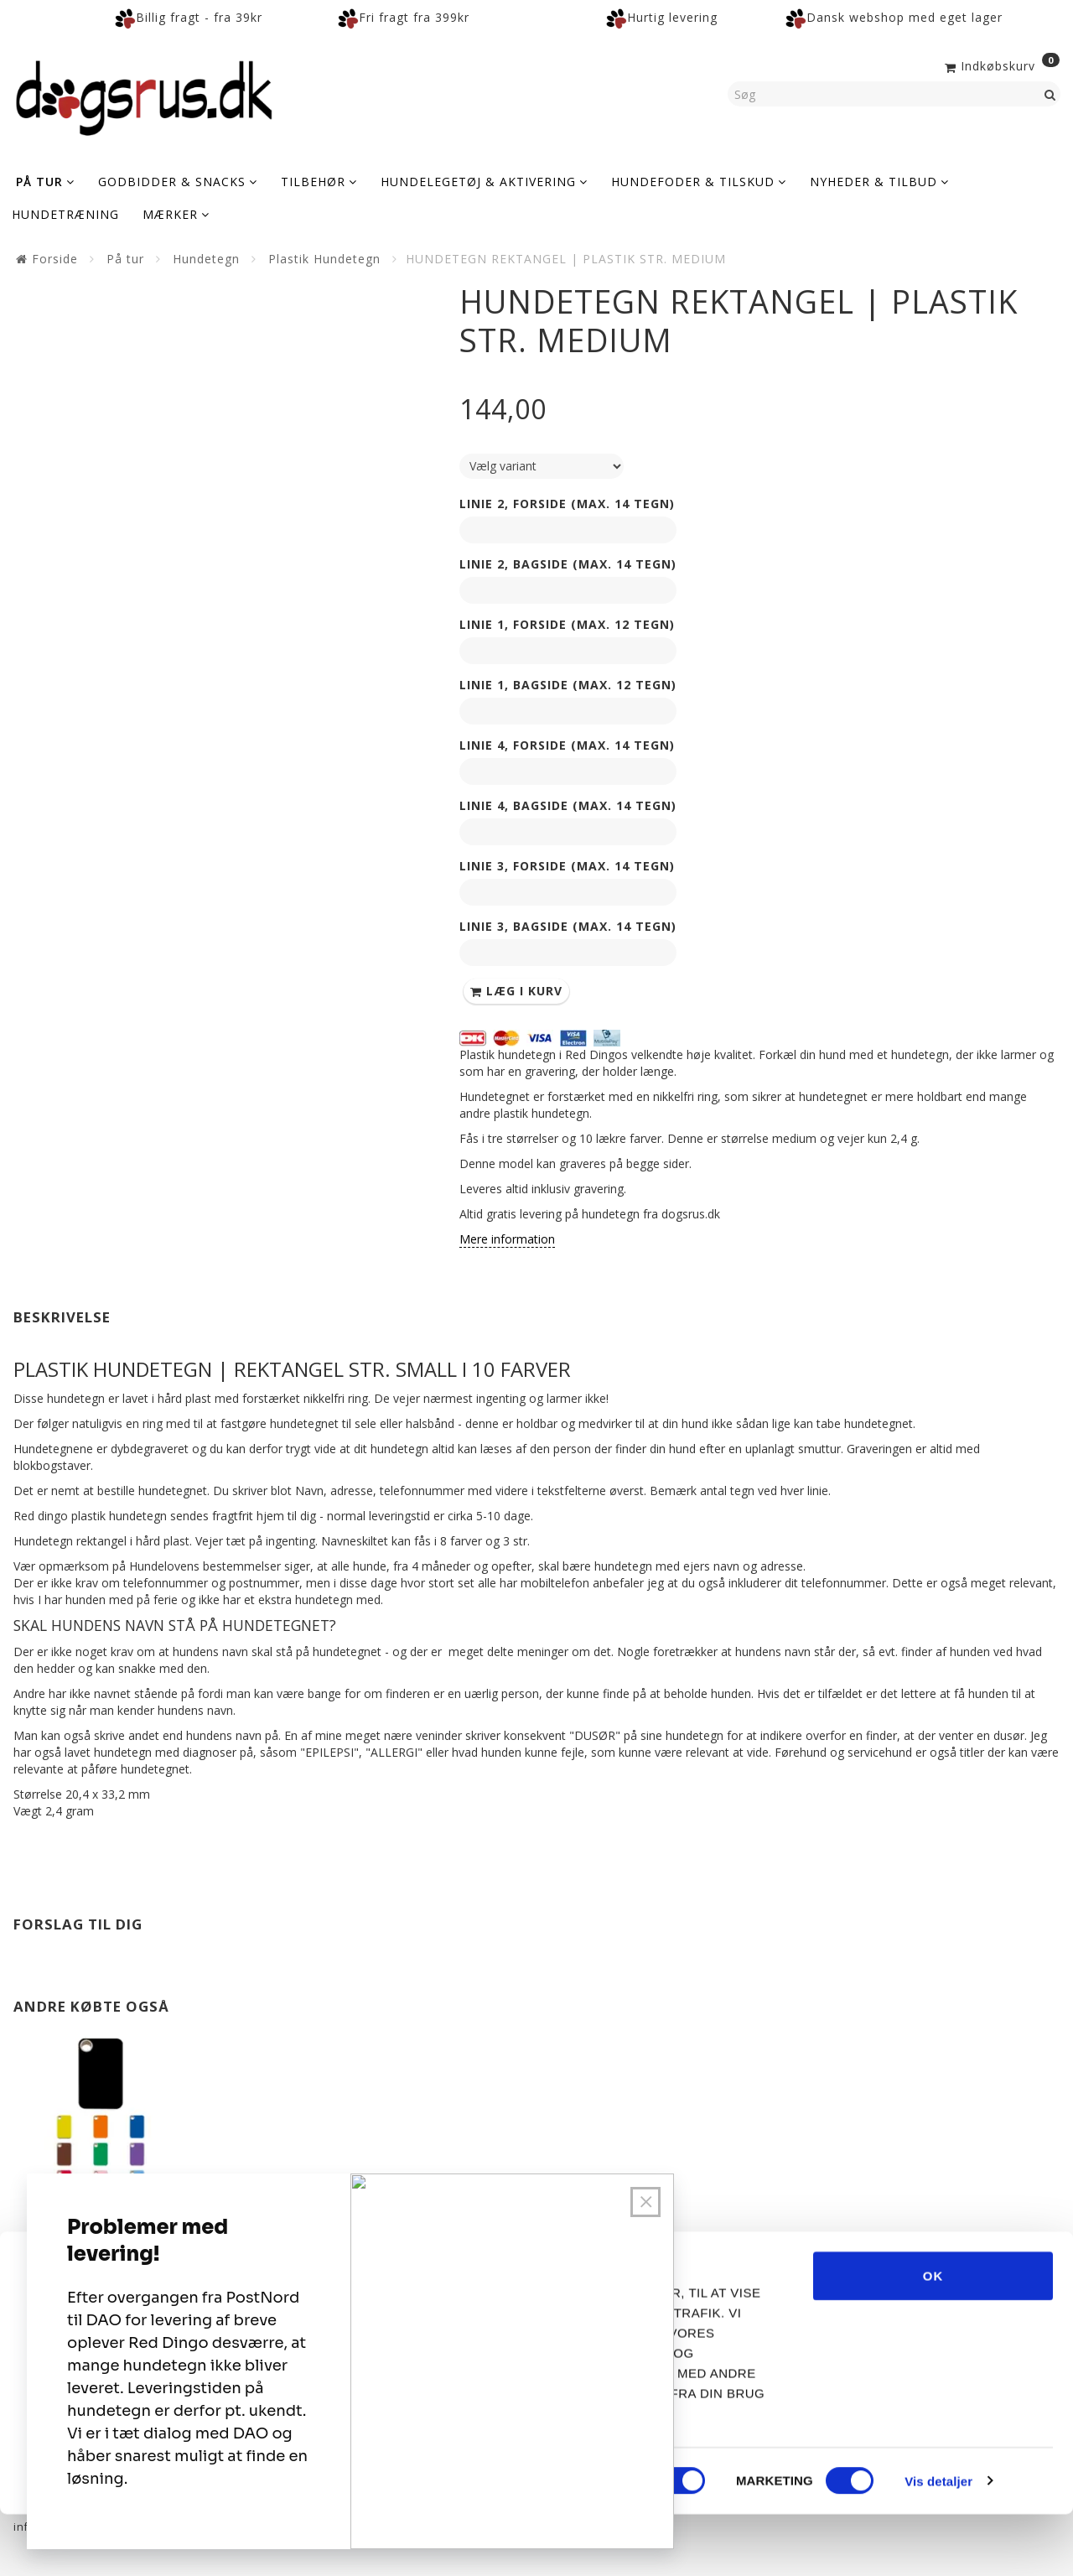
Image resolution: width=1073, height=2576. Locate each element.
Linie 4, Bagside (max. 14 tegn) (567, 805)
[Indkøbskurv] (1000, 64)
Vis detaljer (938, 2543)
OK (933, 2337)
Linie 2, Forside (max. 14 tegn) (567, 504)
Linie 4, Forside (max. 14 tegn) (567, 745)
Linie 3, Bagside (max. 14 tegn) (567, 926)
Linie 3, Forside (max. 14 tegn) (567, 866)
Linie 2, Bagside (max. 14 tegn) (567, 564)
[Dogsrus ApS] (144, 95)
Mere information (507, 1239)
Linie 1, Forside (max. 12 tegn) (567, 624)
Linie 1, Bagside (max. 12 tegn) (567, 685)
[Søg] (1050, 94)
